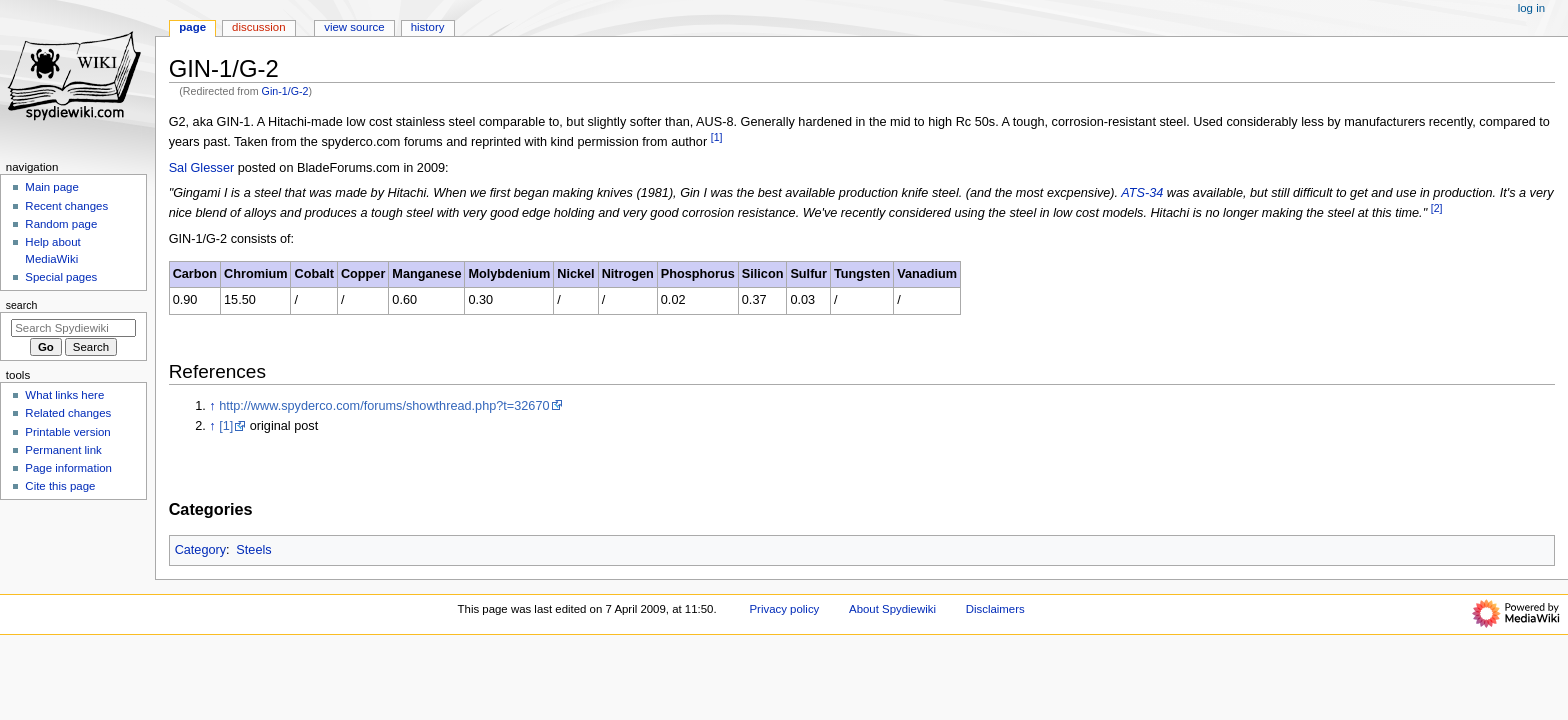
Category (200, 550)
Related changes (68, 413)
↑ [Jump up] (212, 406)
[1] (226, 426)
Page (192, 27)
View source (354, 27)
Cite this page (60, 486)
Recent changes (66, 206)
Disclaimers (995, 609)
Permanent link (63, 450)
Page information (68, 468)
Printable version (67, 432)
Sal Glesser (202, 168)
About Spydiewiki (892, 609)
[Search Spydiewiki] (73, 328)
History (428, 27)
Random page (61, 224)
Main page (52, 187)
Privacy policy (785, 609)
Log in (1531, 8)
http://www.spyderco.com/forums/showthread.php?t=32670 (384, 406)
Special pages (61, 277)
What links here (64, 395)
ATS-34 (1142, 193)
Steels (253, 550)
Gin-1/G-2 (285, 91)
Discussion (258, 27)
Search (22, 305)
